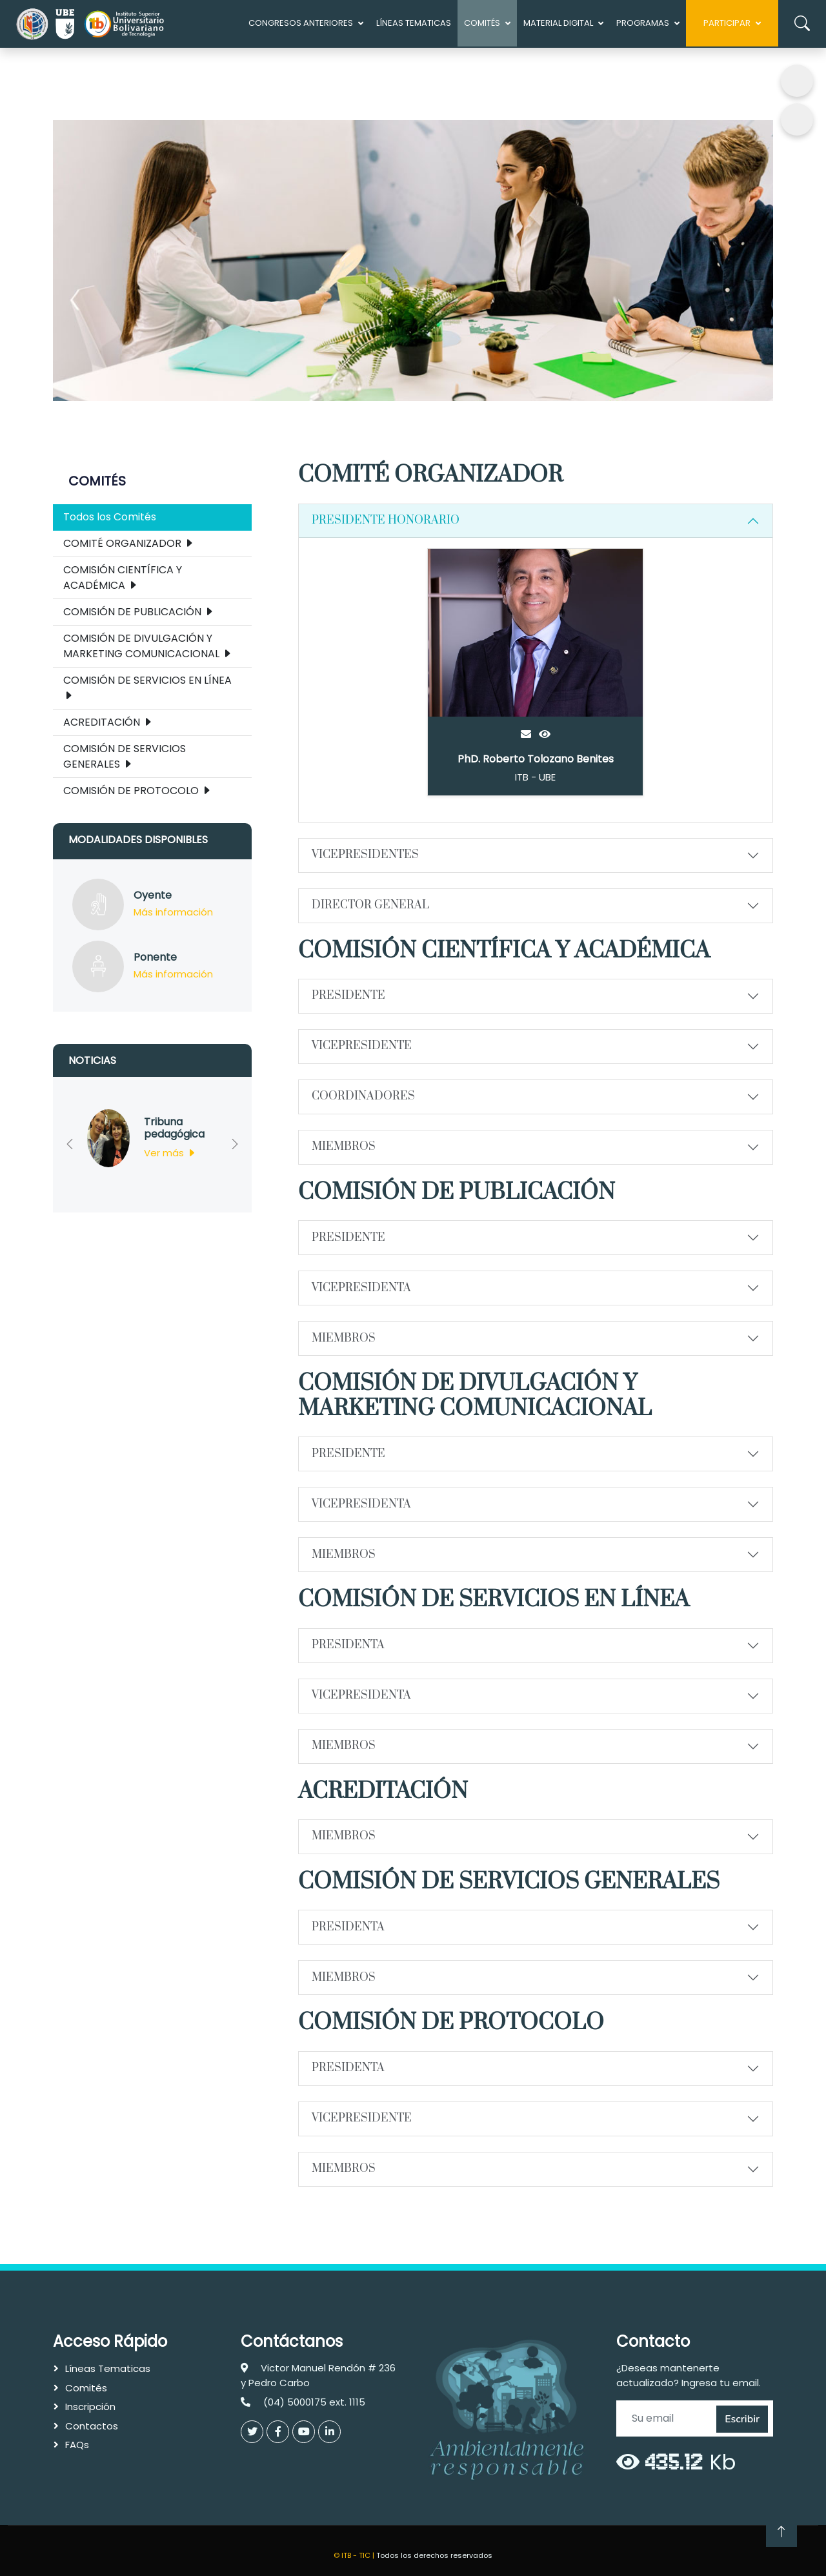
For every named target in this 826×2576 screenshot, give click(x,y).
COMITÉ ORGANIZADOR (128, 543)
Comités (86, 2388)
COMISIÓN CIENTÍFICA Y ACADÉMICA (122, 577)
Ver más (170, 1153)
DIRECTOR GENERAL (370, 905)
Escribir (742, 2419)
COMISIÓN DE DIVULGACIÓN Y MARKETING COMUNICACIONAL (147, 646)
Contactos (91, 2426)
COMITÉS (482, 23)
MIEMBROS (344, 1147)
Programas (642, 23)
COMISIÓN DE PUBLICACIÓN (138, 611)
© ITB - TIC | (355, 2555)
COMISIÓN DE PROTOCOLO (137, 790)
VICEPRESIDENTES (365, 855)
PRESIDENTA (348, 1645)
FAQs (77, 2444)
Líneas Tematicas (413, 23)
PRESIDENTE (348, 995)
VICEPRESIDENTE (362, 1046)
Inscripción (90, 2406)
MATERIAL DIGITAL (558, 23)
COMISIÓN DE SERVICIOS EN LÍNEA (147, 688)
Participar (726, 23)
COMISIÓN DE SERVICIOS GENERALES (124, 756)
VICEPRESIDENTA (361, 1288)
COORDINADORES (363, 1096)
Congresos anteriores (300, 23)
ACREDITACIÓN (108, 722)
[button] (69, 1144)
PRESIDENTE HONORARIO (385, 520)
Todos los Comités (109, 516)
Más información (173, 912)
